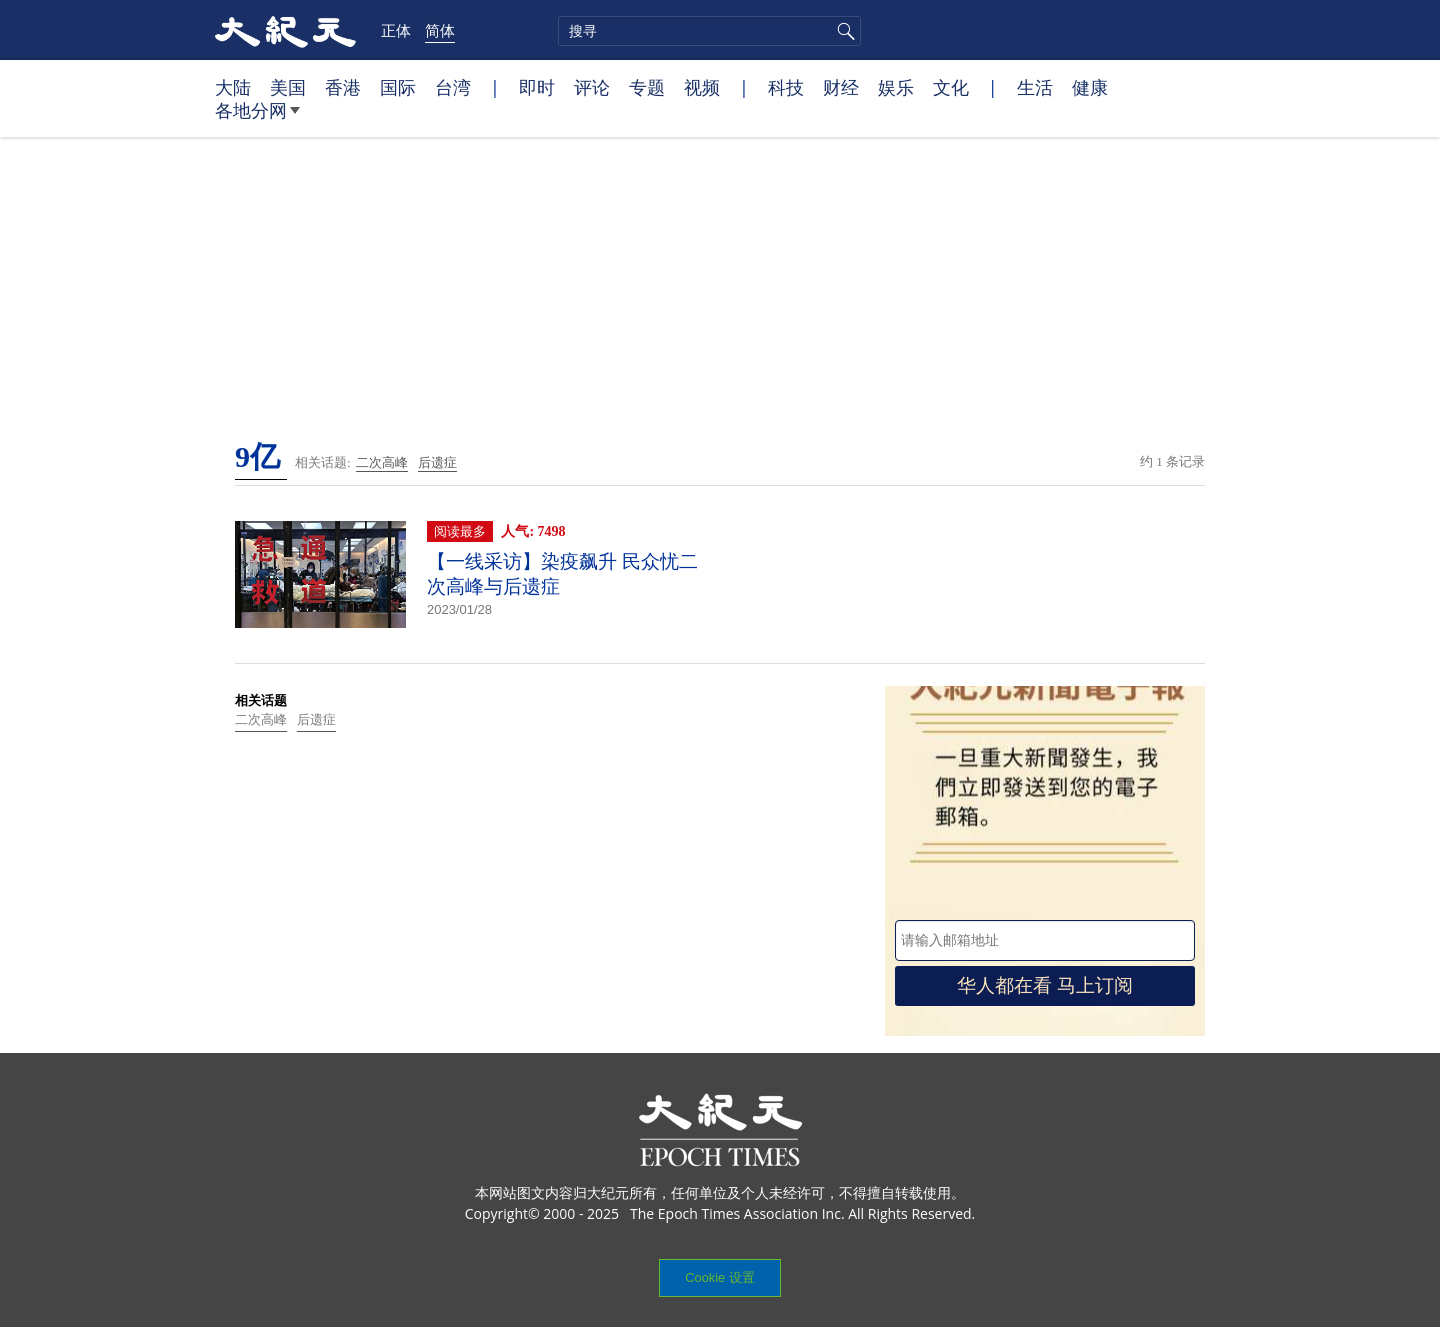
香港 (343, 87)
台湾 (453, 87)
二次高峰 (382, 462)
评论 (592, 87)
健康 (1090, 87)
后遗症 (437, 462)
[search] (709, 31)
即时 (537, 87)
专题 (647, 87)
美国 (288, 87)
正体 (396, 30)
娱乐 (896, 87)
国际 (398, 87)
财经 (841, 87)
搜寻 (843, 31)
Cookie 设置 (719, 1277)
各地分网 (257, 118)
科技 (786, 87)
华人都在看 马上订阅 (1045, 985)
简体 (440, 30)
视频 (702, 87)
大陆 (233, 87)
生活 (1035, 87)
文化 (951, 87)
